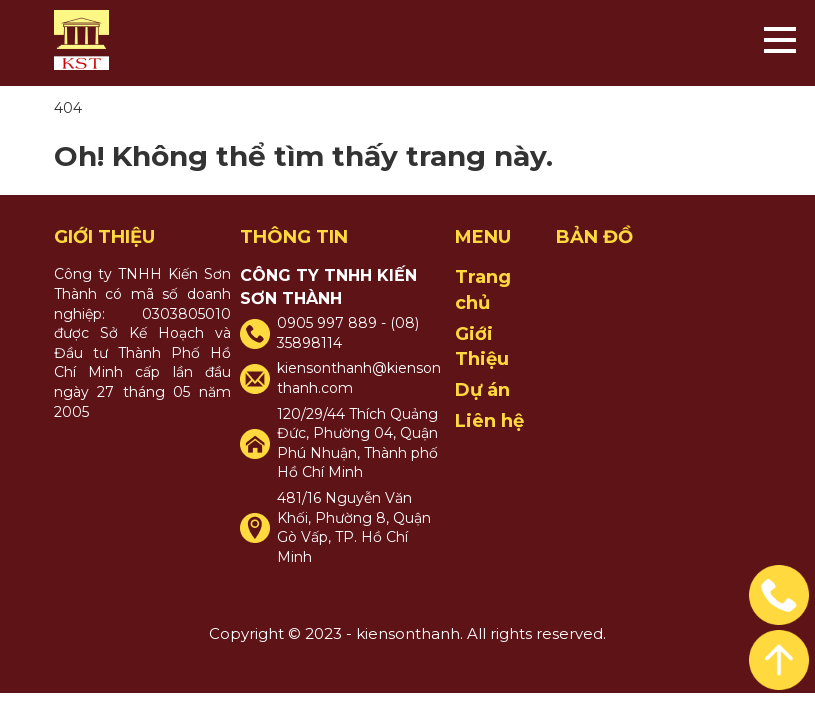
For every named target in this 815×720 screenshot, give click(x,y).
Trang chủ (483, 289)
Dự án (482, 390)
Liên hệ (489, 421)
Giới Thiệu (482, 346)
